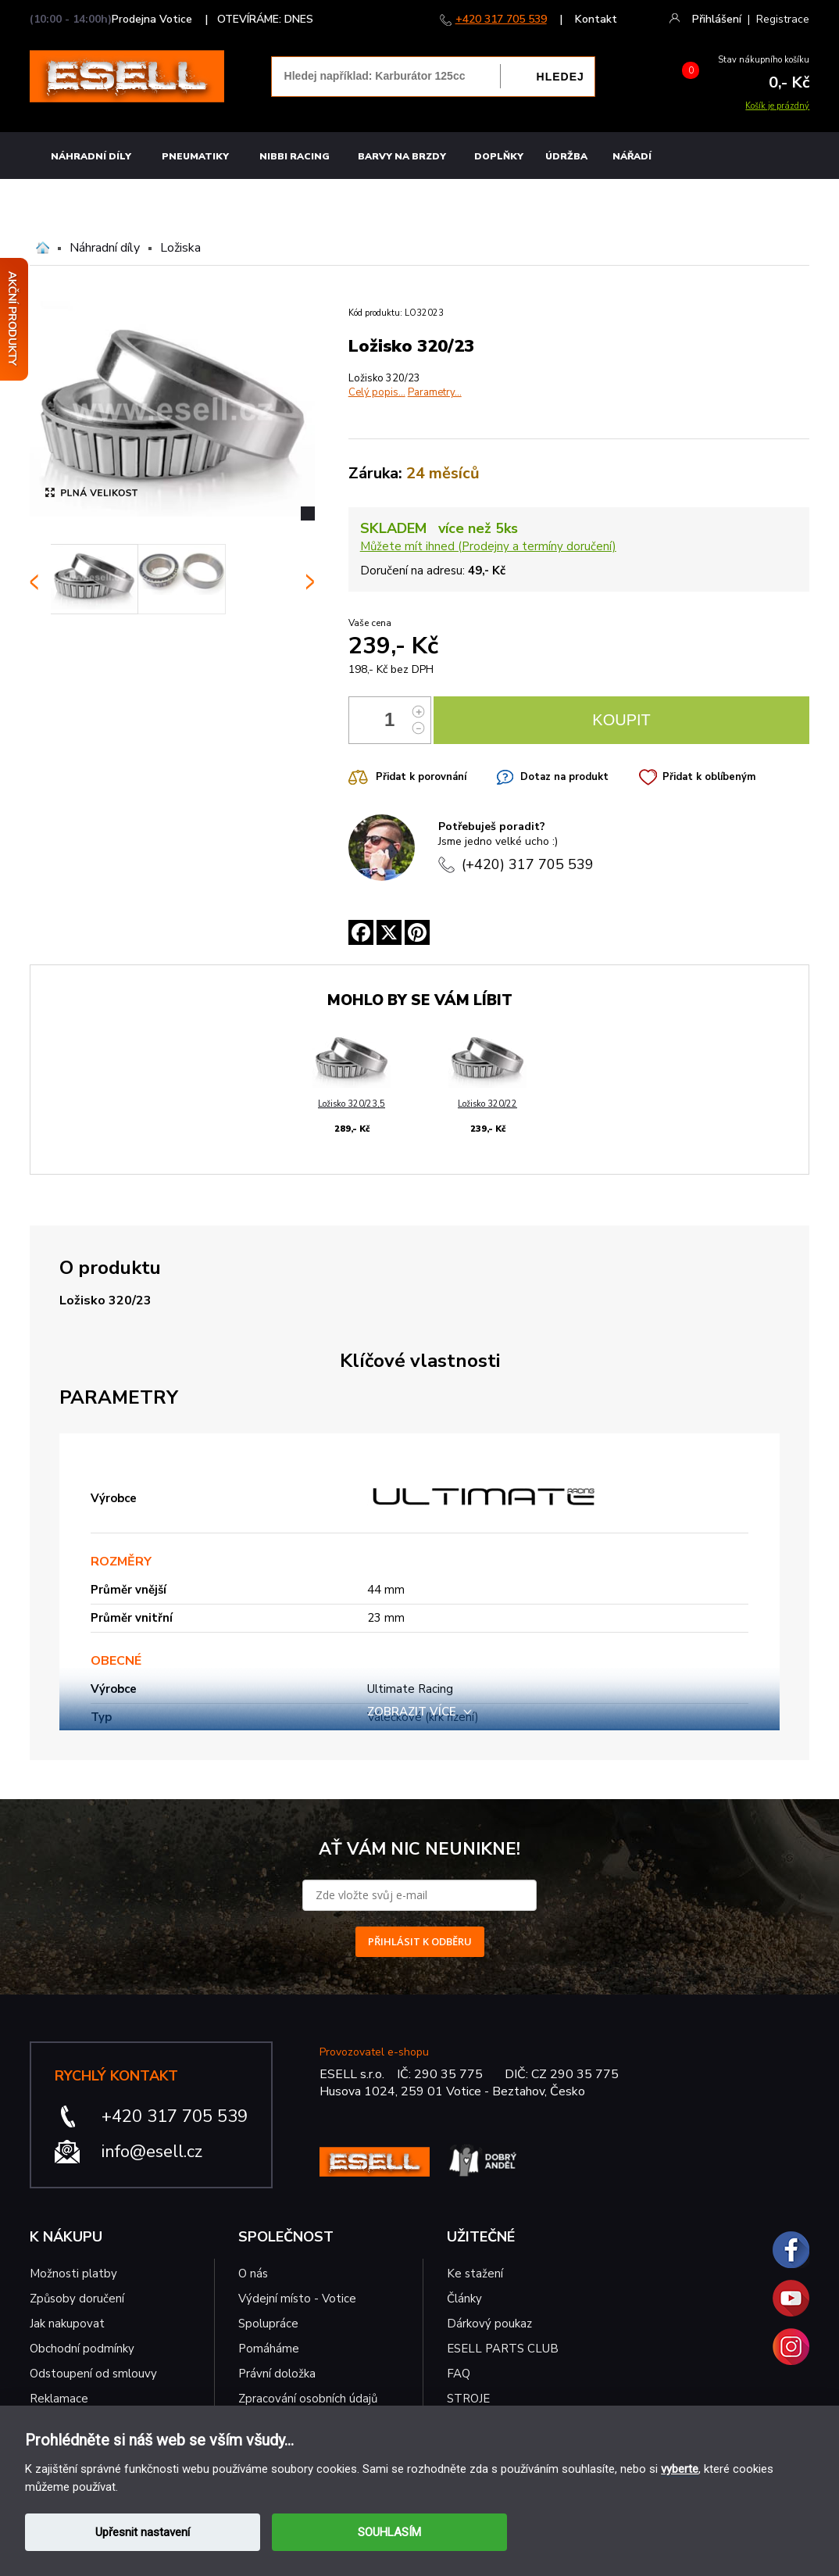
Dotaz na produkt (564, 777)
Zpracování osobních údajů (307, 2398)
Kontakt (596, 19)
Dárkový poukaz (489, 2323)
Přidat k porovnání (421, 777)
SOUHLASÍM (389, 2532)
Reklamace (59, 2398)
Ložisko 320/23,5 (351, 1104)
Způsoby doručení (77, 2298)
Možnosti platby (73, 2273)
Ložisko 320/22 (487, 1104)
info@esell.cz (152, 2151)
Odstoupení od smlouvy (93, 2373)
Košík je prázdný (777, 106)
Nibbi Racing (294, 156)
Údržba (566, 156)
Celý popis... (376, 392)
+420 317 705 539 (501, 19)
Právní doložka (277, 2373)
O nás (253, 2273)
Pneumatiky (195, 156)
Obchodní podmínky (82, 2348)
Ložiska (180, 247)
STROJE (468, 2398)
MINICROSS (780, 201)
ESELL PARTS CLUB (503, 2348)
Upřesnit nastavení (142, 2532)
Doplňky (498, 156)
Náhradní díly (91, 156)
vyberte (679, 2469)
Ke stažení (475, 2273)
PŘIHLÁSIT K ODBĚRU (420, 1941)
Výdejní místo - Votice (297, 2298)
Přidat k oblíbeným (708, 777)
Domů (42, 248)
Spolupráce (268, 2323)
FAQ (458, 2373)
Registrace (782, 19)
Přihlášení (716, 19)
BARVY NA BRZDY (402, 156)
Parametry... (435, 392)
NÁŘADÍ (632, 156)
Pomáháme (268, 2348)
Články (464, 2298)
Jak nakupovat (67, 2323)
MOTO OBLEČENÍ (697, 201)
